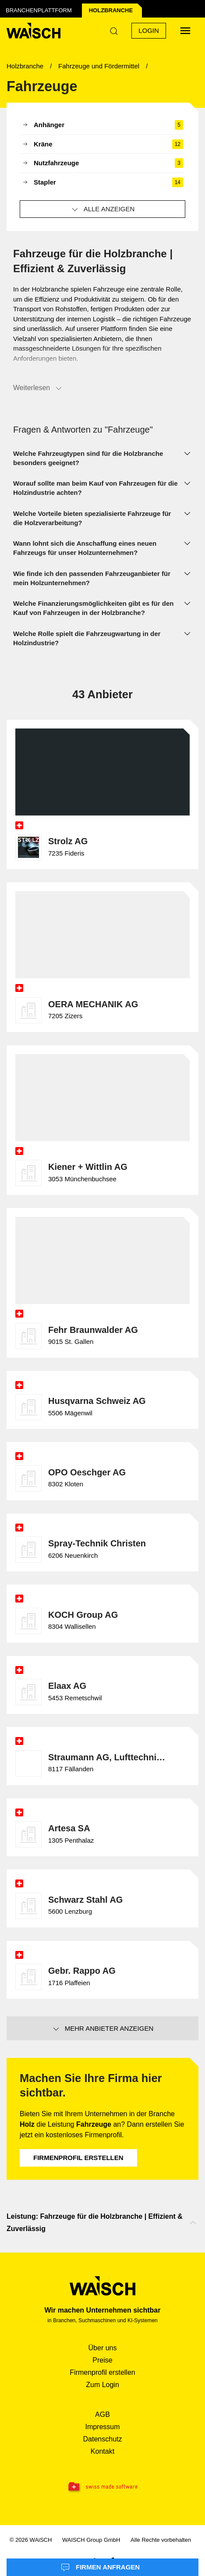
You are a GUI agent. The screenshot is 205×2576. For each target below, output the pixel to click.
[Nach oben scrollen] (192, 2223)
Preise (102, 2360)
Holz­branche (111, 10)
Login (148, 30)
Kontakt (102, 2451)
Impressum (102, 2426)
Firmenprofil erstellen (78, 2157)
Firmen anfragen (100, 2567)
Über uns (102, 2348)
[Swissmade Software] (102, 2487)
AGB (102, 2414)
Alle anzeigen (103, 209)
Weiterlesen (38, 388)
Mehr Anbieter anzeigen (103, 2029)
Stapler (102, 183)
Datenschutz (102, 2439)
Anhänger (102, 125)
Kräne (102, 144)
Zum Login (102, 2384)
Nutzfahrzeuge (102, 163)
